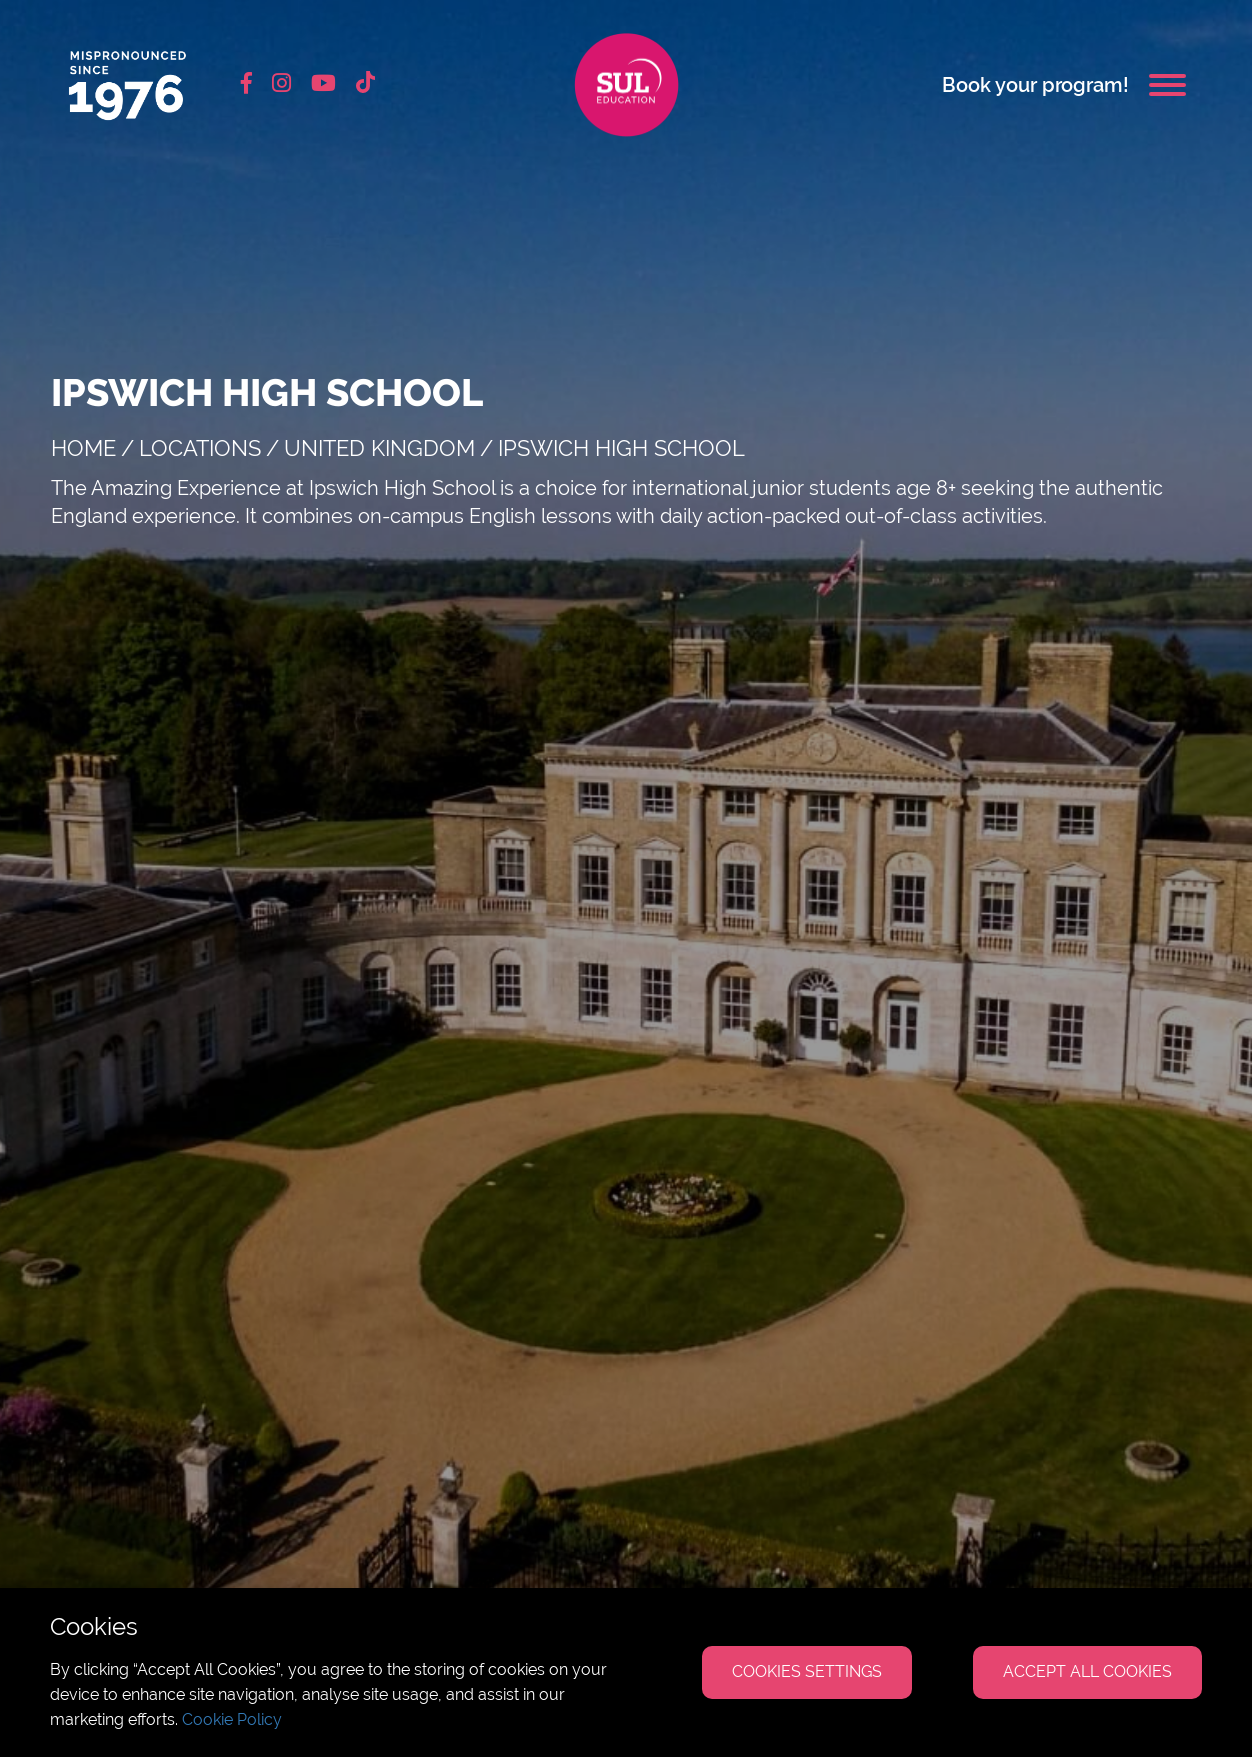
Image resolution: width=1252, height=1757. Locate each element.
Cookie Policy (232, 1719)
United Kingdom (379, 448)
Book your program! (1035, 85)
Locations (200, 448)
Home (83, 448)
